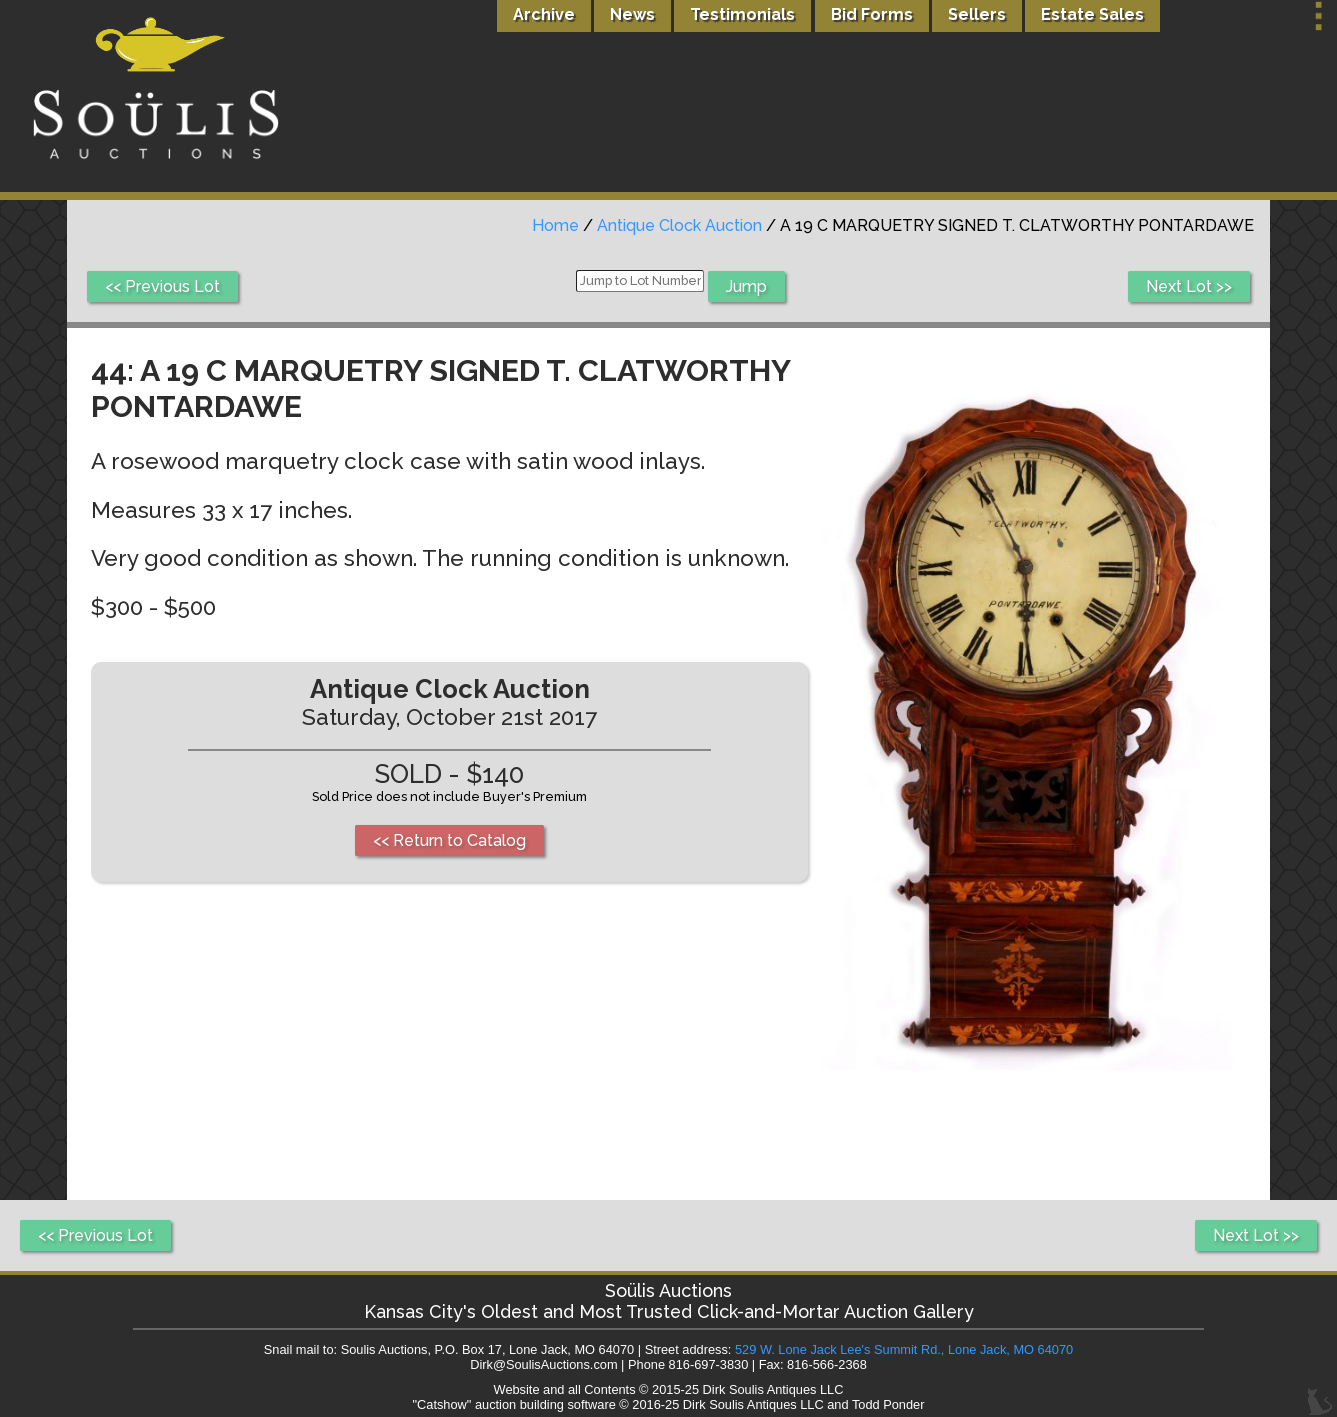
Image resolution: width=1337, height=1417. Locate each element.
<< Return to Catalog (449, 840)
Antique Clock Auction (679, 225)
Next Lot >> (1189, 286)
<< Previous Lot (162, 286)
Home (555, 225)
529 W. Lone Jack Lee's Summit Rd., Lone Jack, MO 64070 (904, 1349)
